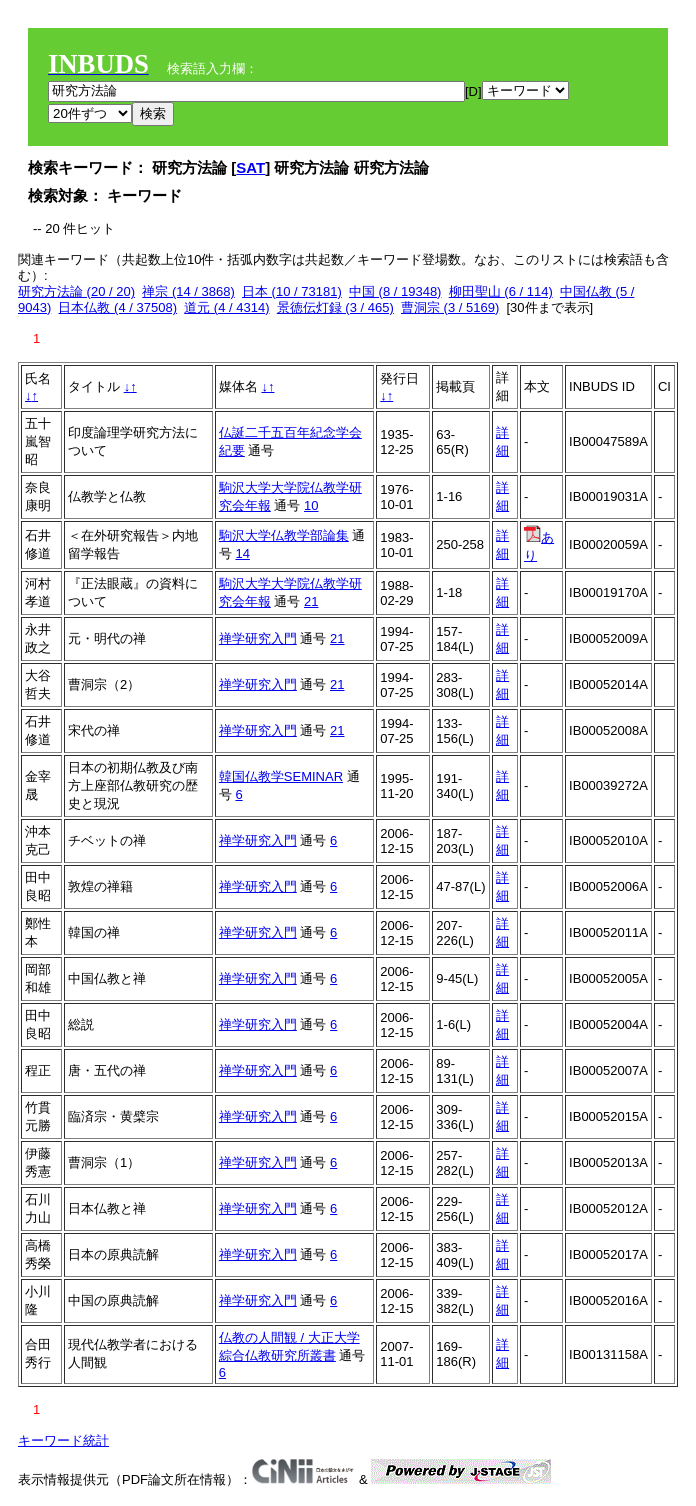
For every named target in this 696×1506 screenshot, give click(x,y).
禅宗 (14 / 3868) (188, 291)
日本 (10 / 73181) (292, 291)
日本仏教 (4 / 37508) (117, 307)
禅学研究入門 (258, 638)
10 (311, 505)
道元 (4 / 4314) (226, 307)
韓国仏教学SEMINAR (281, 776)
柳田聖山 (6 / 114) (501, 291)
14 (242, 553)
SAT (250, 167)
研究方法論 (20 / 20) (76, 291)
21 (311, 601)
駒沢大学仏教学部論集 (284, 535)
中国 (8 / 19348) (395, 291)
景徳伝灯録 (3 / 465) (335, 307)
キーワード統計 (63, 1440)
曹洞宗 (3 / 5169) (450, 307)
